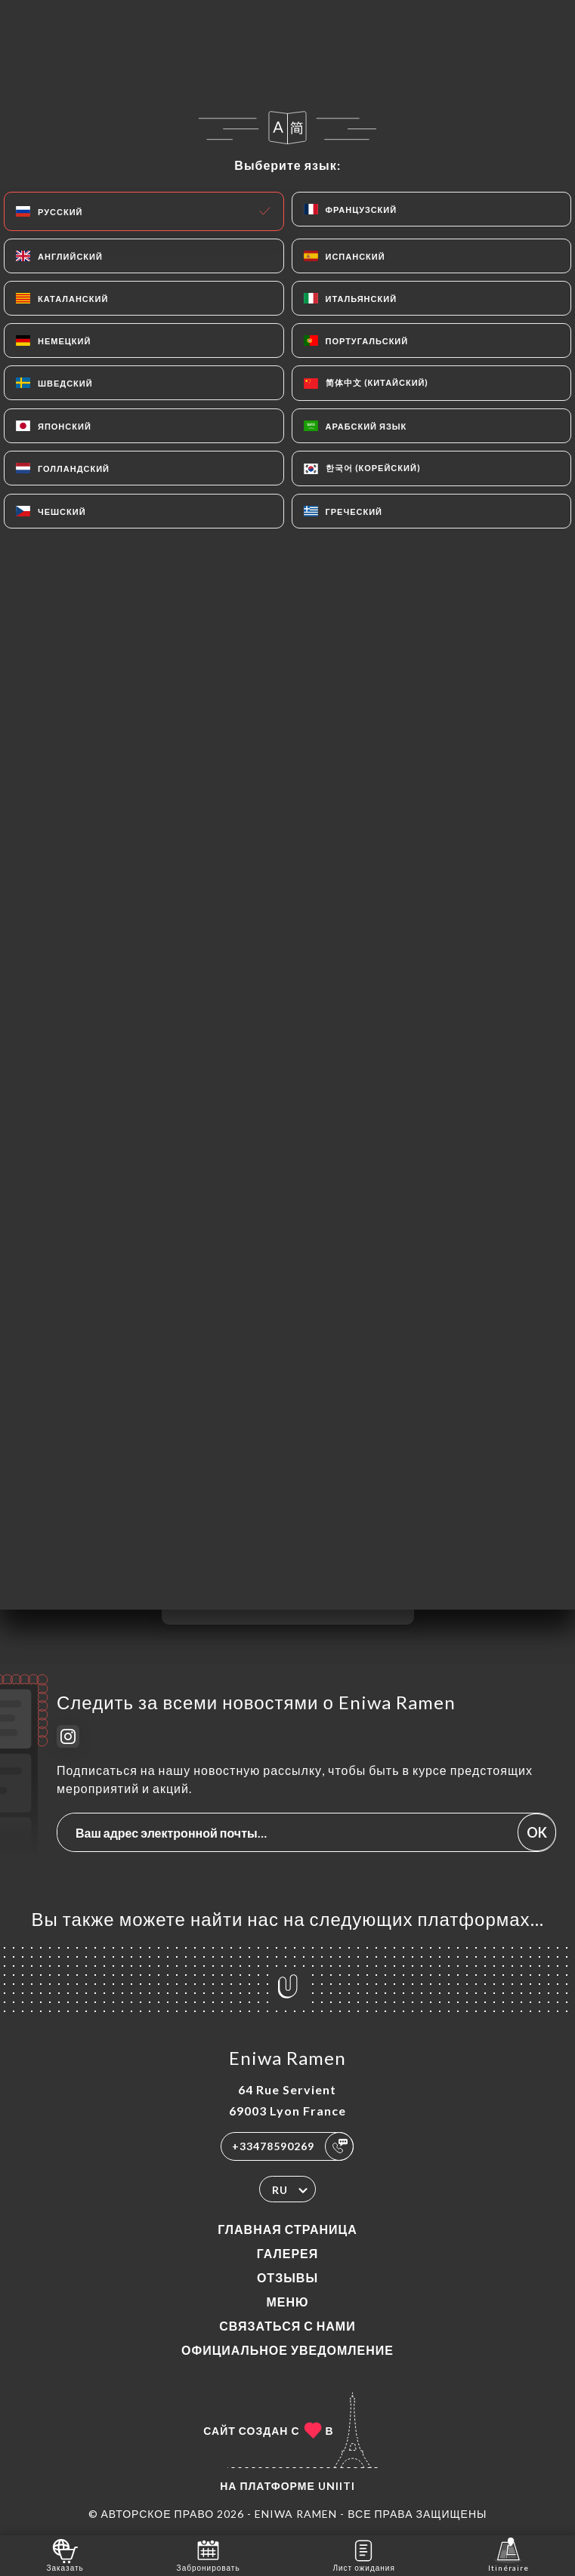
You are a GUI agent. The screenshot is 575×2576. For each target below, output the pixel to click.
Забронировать (208, 2554)
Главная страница (287, 2229)
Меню (287, 2301)
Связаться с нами (287, 2326)
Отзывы (287, 2277)
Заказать (64, 2554)
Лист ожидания (363, 2554)
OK (537, 1832)
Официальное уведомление (287, 2350)
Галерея (288, 2253)
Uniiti (336, 2485)
